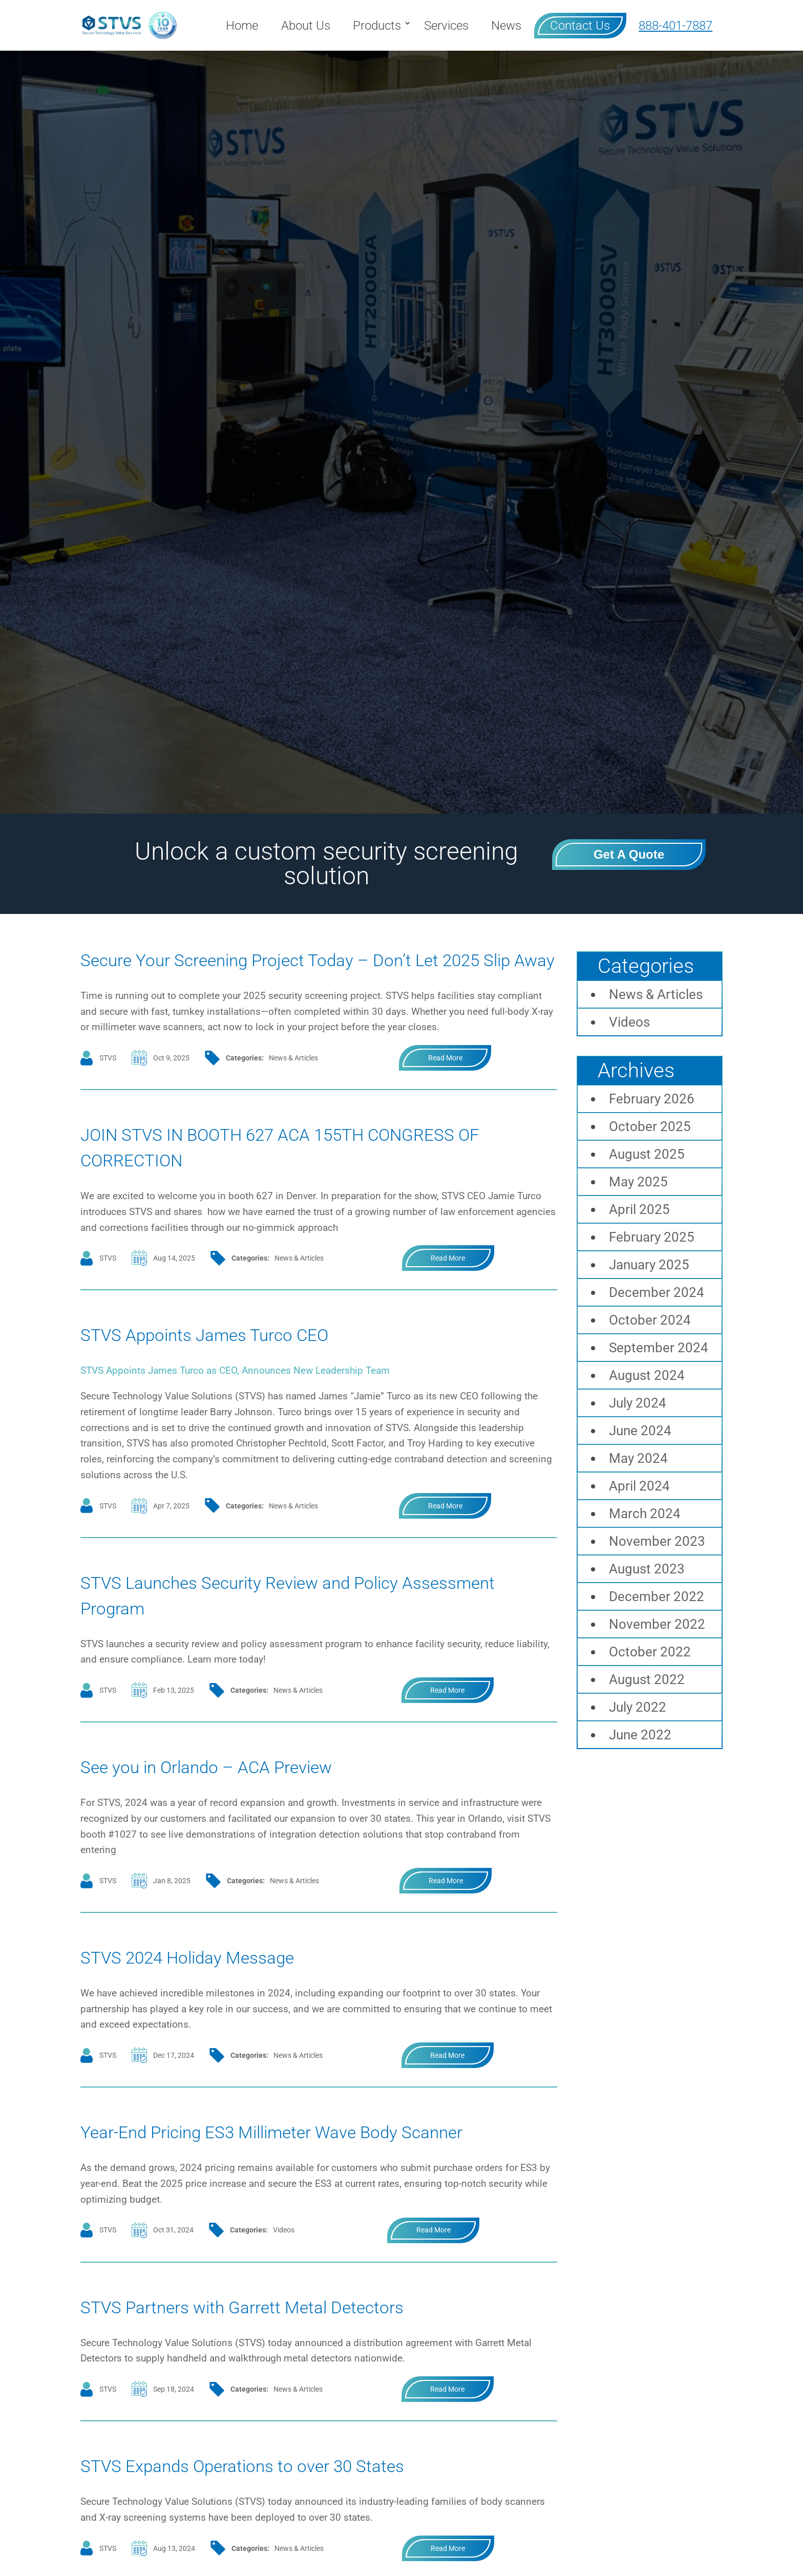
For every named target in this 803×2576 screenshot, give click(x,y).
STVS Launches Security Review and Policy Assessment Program (282, 1619)
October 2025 (650, 1126)
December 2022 (656, 1596)
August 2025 (647, 1154)
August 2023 (647, 1569)
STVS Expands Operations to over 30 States (285, 2515)
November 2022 (657, 1624)
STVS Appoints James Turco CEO (237, 1359)
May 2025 (638, 1181)
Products (377, 25)
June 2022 (640, 1734)
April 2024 (639, 1486)
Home (242, 25)
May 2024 (638, 1458)
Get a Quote (629, 854)
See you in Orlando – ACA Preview (239, 1791)
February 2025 (651, 1237)
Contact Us (580, 25)
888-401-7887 (675, 25)
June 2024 (640, 1430)
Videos (283, 2281)
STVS (107, 1083)
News (506, 25)
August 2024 (647, 1375)
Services (446, 25)
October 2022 (650, 1651)
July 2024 (637, 1403)
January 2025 (649, 1264)
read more (445, 1083)
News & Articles (293, 1083)
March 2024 (645, 1513)
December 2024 (656, 1292)
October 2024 (650, 1320)
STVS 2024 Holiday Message (215, 1981)
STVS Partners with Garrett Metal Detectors (285, 2356)
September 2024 (658, 1347)
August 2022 (647, 1679)
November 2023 (657, 1541)
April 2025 (639, 1209)
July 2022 (637, 1707)
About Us (305, 25)
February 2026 (651, 1098)
